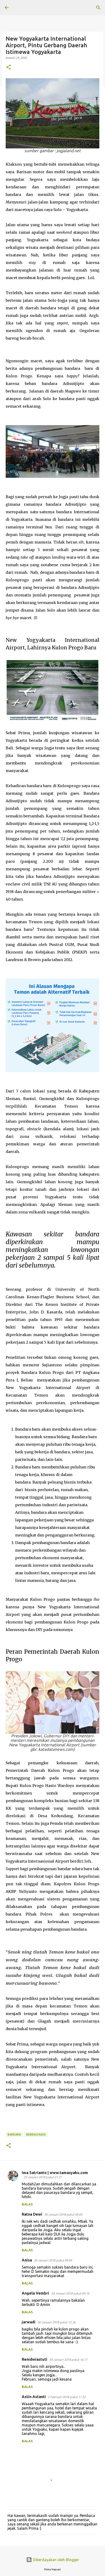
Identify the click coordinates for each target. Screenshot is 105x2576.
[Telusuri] (98, 7)
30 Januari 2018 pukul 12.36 (56, 2322)
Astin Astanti (34, 2397)
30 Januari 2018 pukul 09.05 (63, 2214)
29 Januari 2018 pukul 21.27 (43, 2177)
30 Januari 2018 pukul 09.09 (53, 2260)
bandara (14, 2134)
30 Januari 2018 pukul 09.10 (70, 2293)
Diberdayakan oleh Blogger (52, 2560)
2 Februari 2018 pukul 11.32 (67, 2397)
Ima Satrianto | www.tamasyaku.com (55, 2172)
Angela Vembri (35, 2293)
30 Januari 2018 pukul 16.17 (68, 2359)
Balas (27, 2204)
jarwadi (28, 2322)
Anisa (27, 2260)
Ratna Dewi (32, 2214)
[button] (8, 67)
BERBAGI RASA (36, 2134)
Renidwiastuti (34, 2359)
